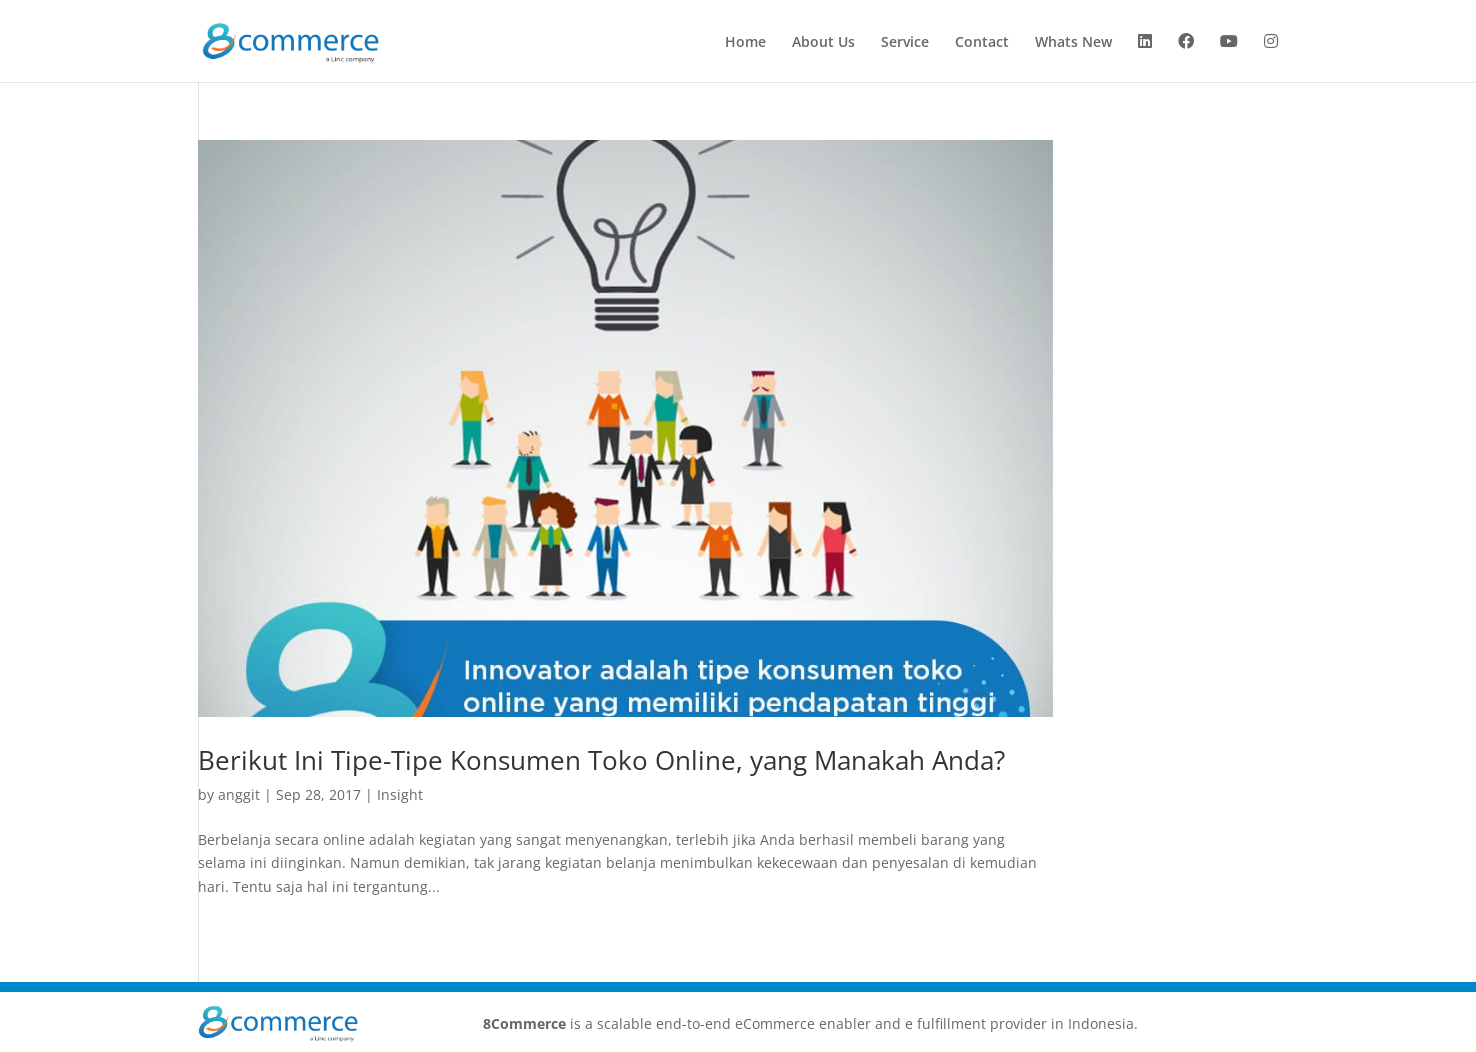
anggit (239, 794)
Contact (982, 43)
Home (745, 43)
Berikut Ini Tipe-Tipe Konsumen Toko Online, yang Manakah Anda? (601, 760)
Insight (400, 794)
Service (905, 43)
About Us (823, 43)
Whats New (1073, 43)
